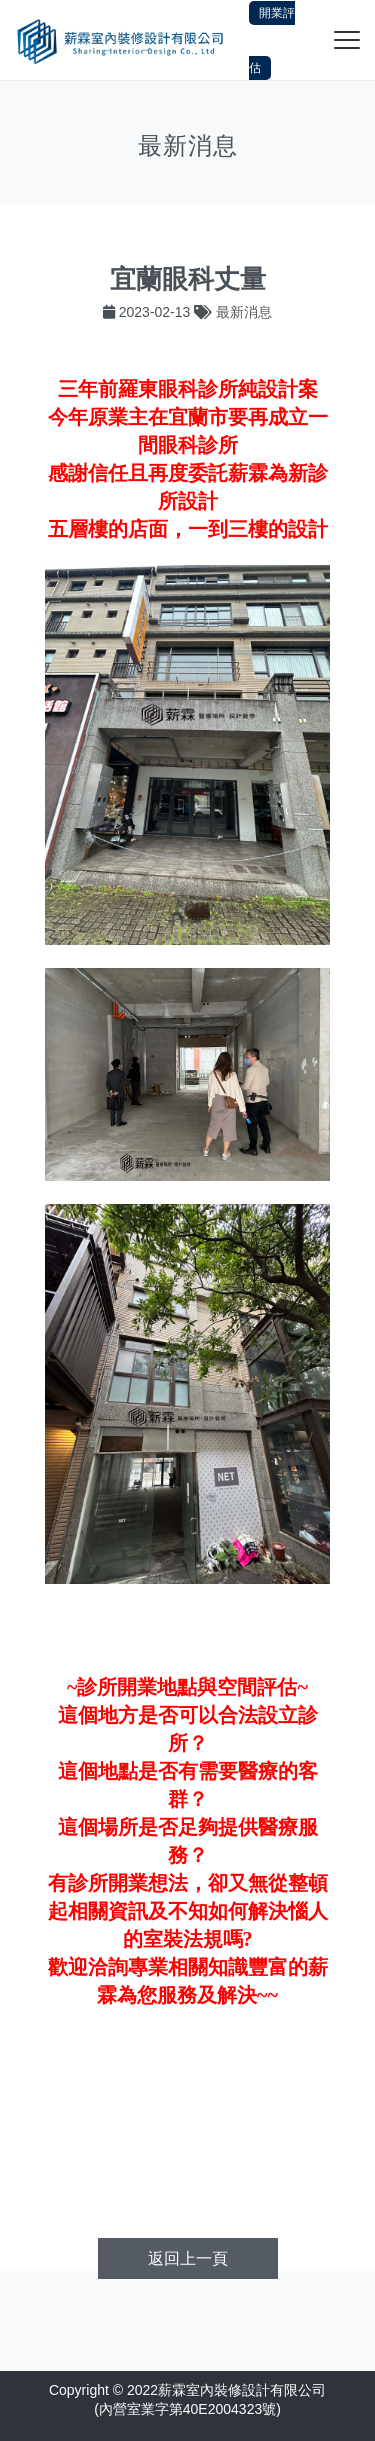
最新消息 (244, 312)
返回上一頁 (188, 2258)
